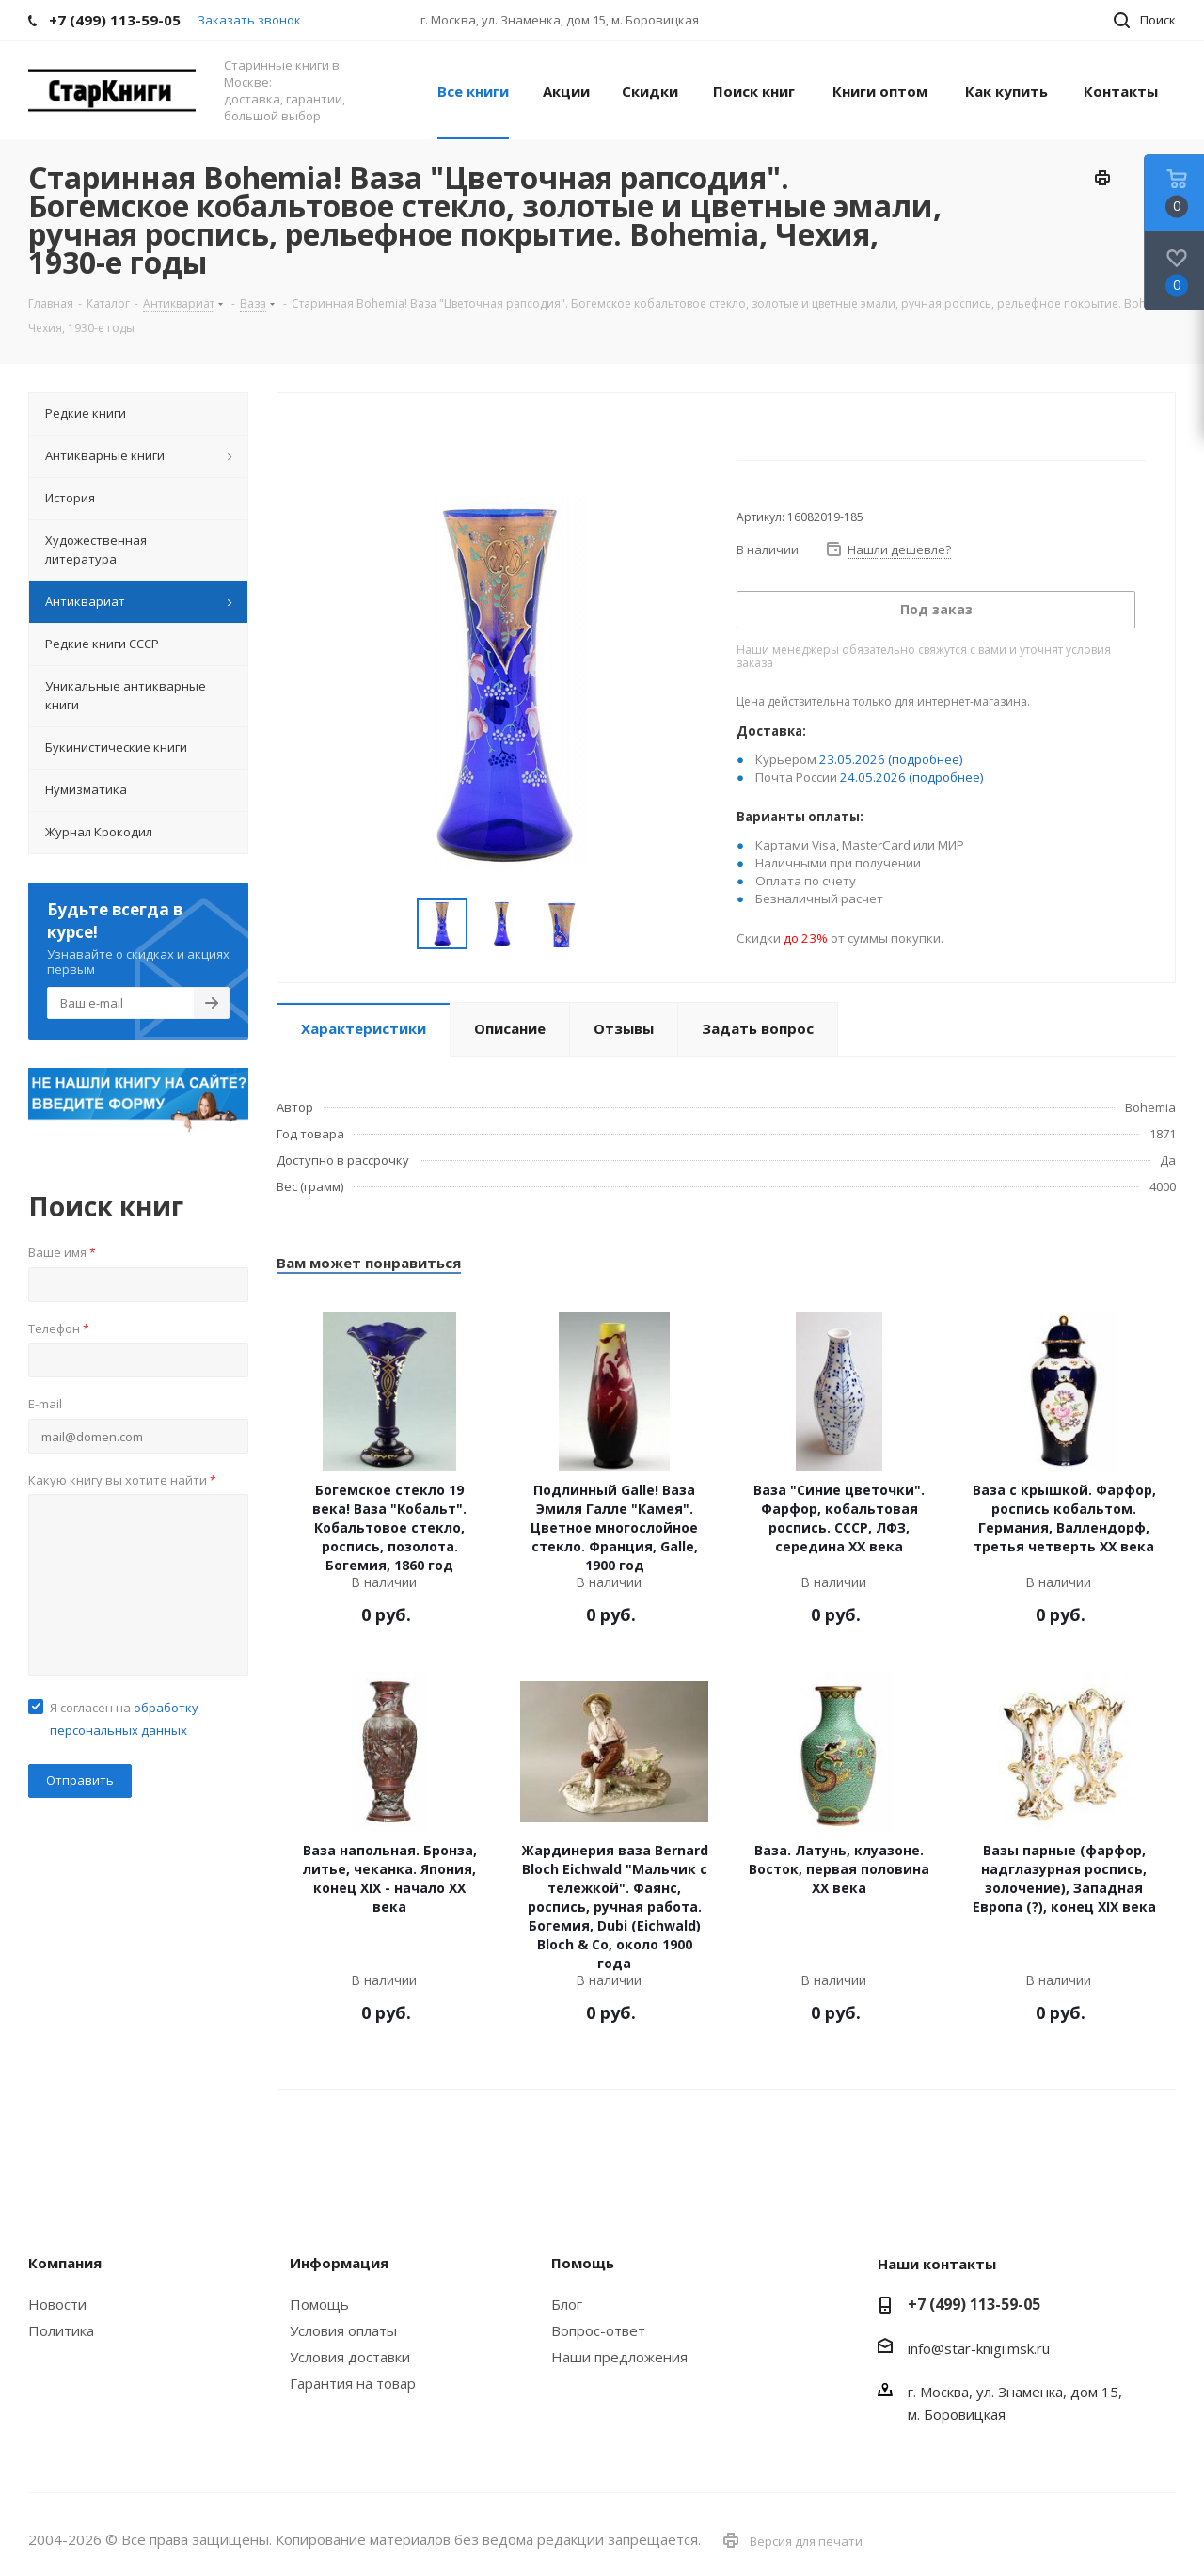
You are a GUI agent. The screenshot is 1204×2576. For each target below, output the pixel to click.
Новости (57, 2304)
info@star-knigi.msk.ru (979, 2348)
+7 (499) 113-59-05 (974, 2304)
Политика (61, 2330)
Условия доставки (350, 2356)
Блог (566, 2304)
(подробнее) (925, 759)
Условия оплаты (343, 2330)
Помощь (319, 2304)
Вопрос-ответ (598, 2330)
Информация (339, 2262)
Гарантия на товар (353, 2383)
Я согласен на (124, 1719)
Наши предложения (619, 2356)
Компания (65, 2262)
